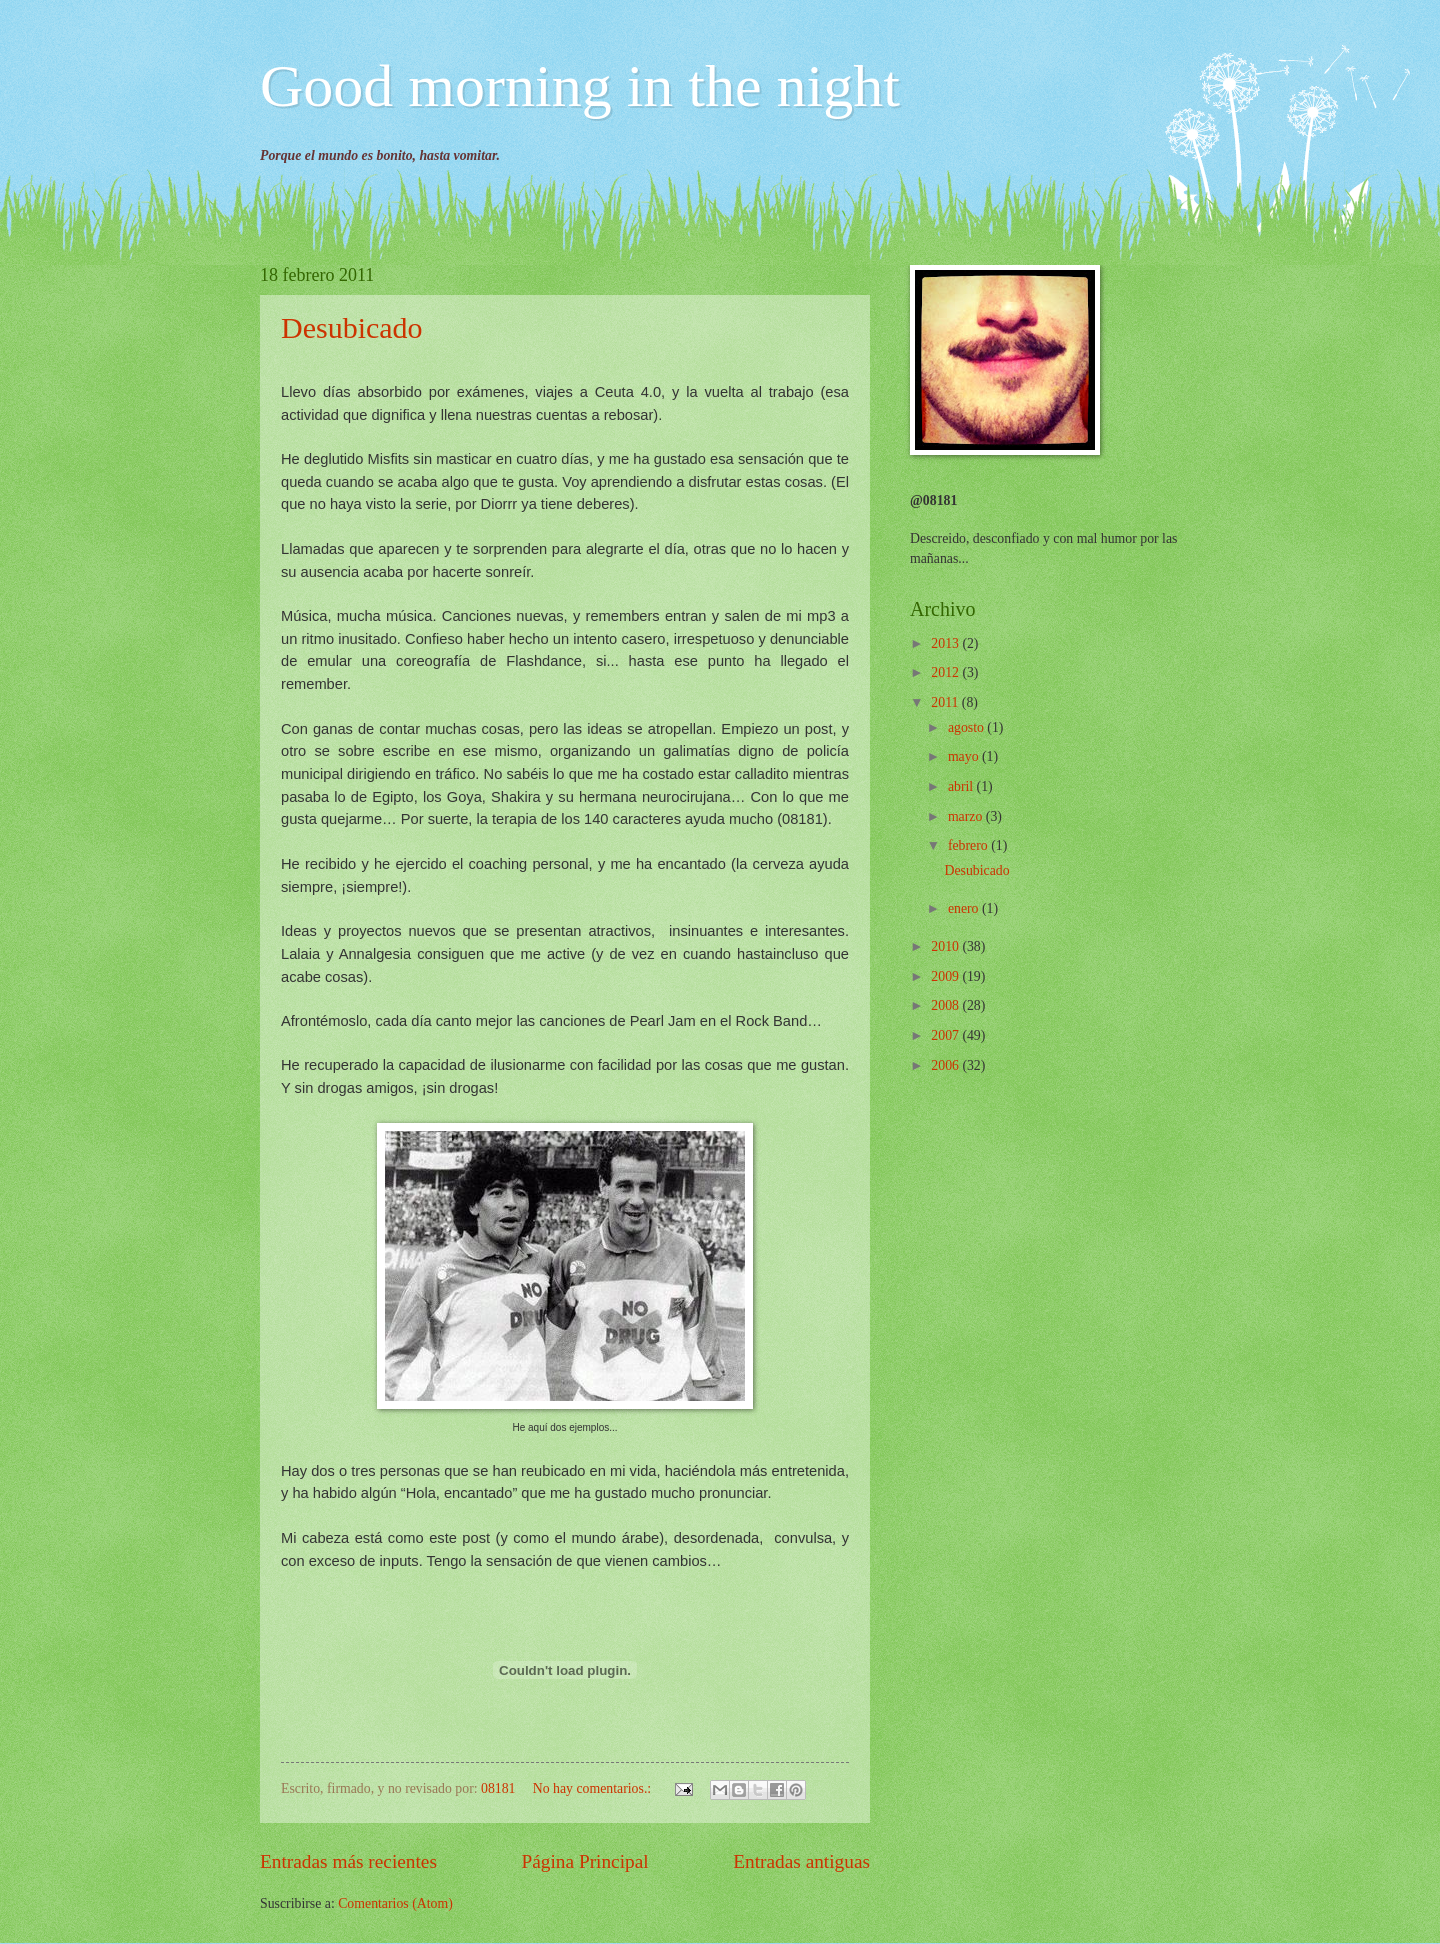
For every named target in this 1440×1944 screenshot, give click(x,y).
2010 (946, 946)
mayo (965, 756)
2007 (946, 1035)
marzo (967, 816)
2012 (946, 672)
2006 (946, 1065)
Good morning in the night (580, 86)
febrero (969, 845)
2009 (946, 976)
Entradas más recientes (348, 1861)
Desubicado (352, 327)
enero (965, 908)
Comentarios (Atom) (395, 1903)
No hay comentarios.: (594, 1788)
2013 (946, 643)
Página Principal (585, 1861)
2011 (946, 702)
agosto (967, 727)
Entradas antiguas (801, 1861)
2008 (946, 1005)
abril (962, 786)
